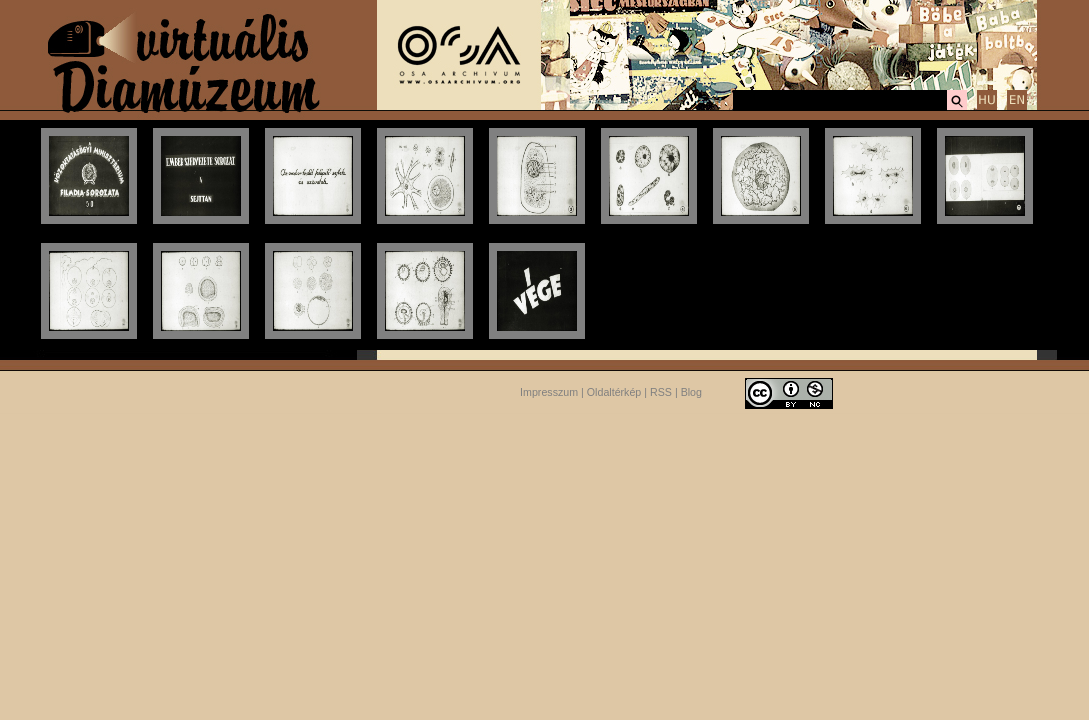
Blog (691, 392)
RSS (661, 392)
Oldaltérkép (614, 392)
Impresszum (549, 392)
